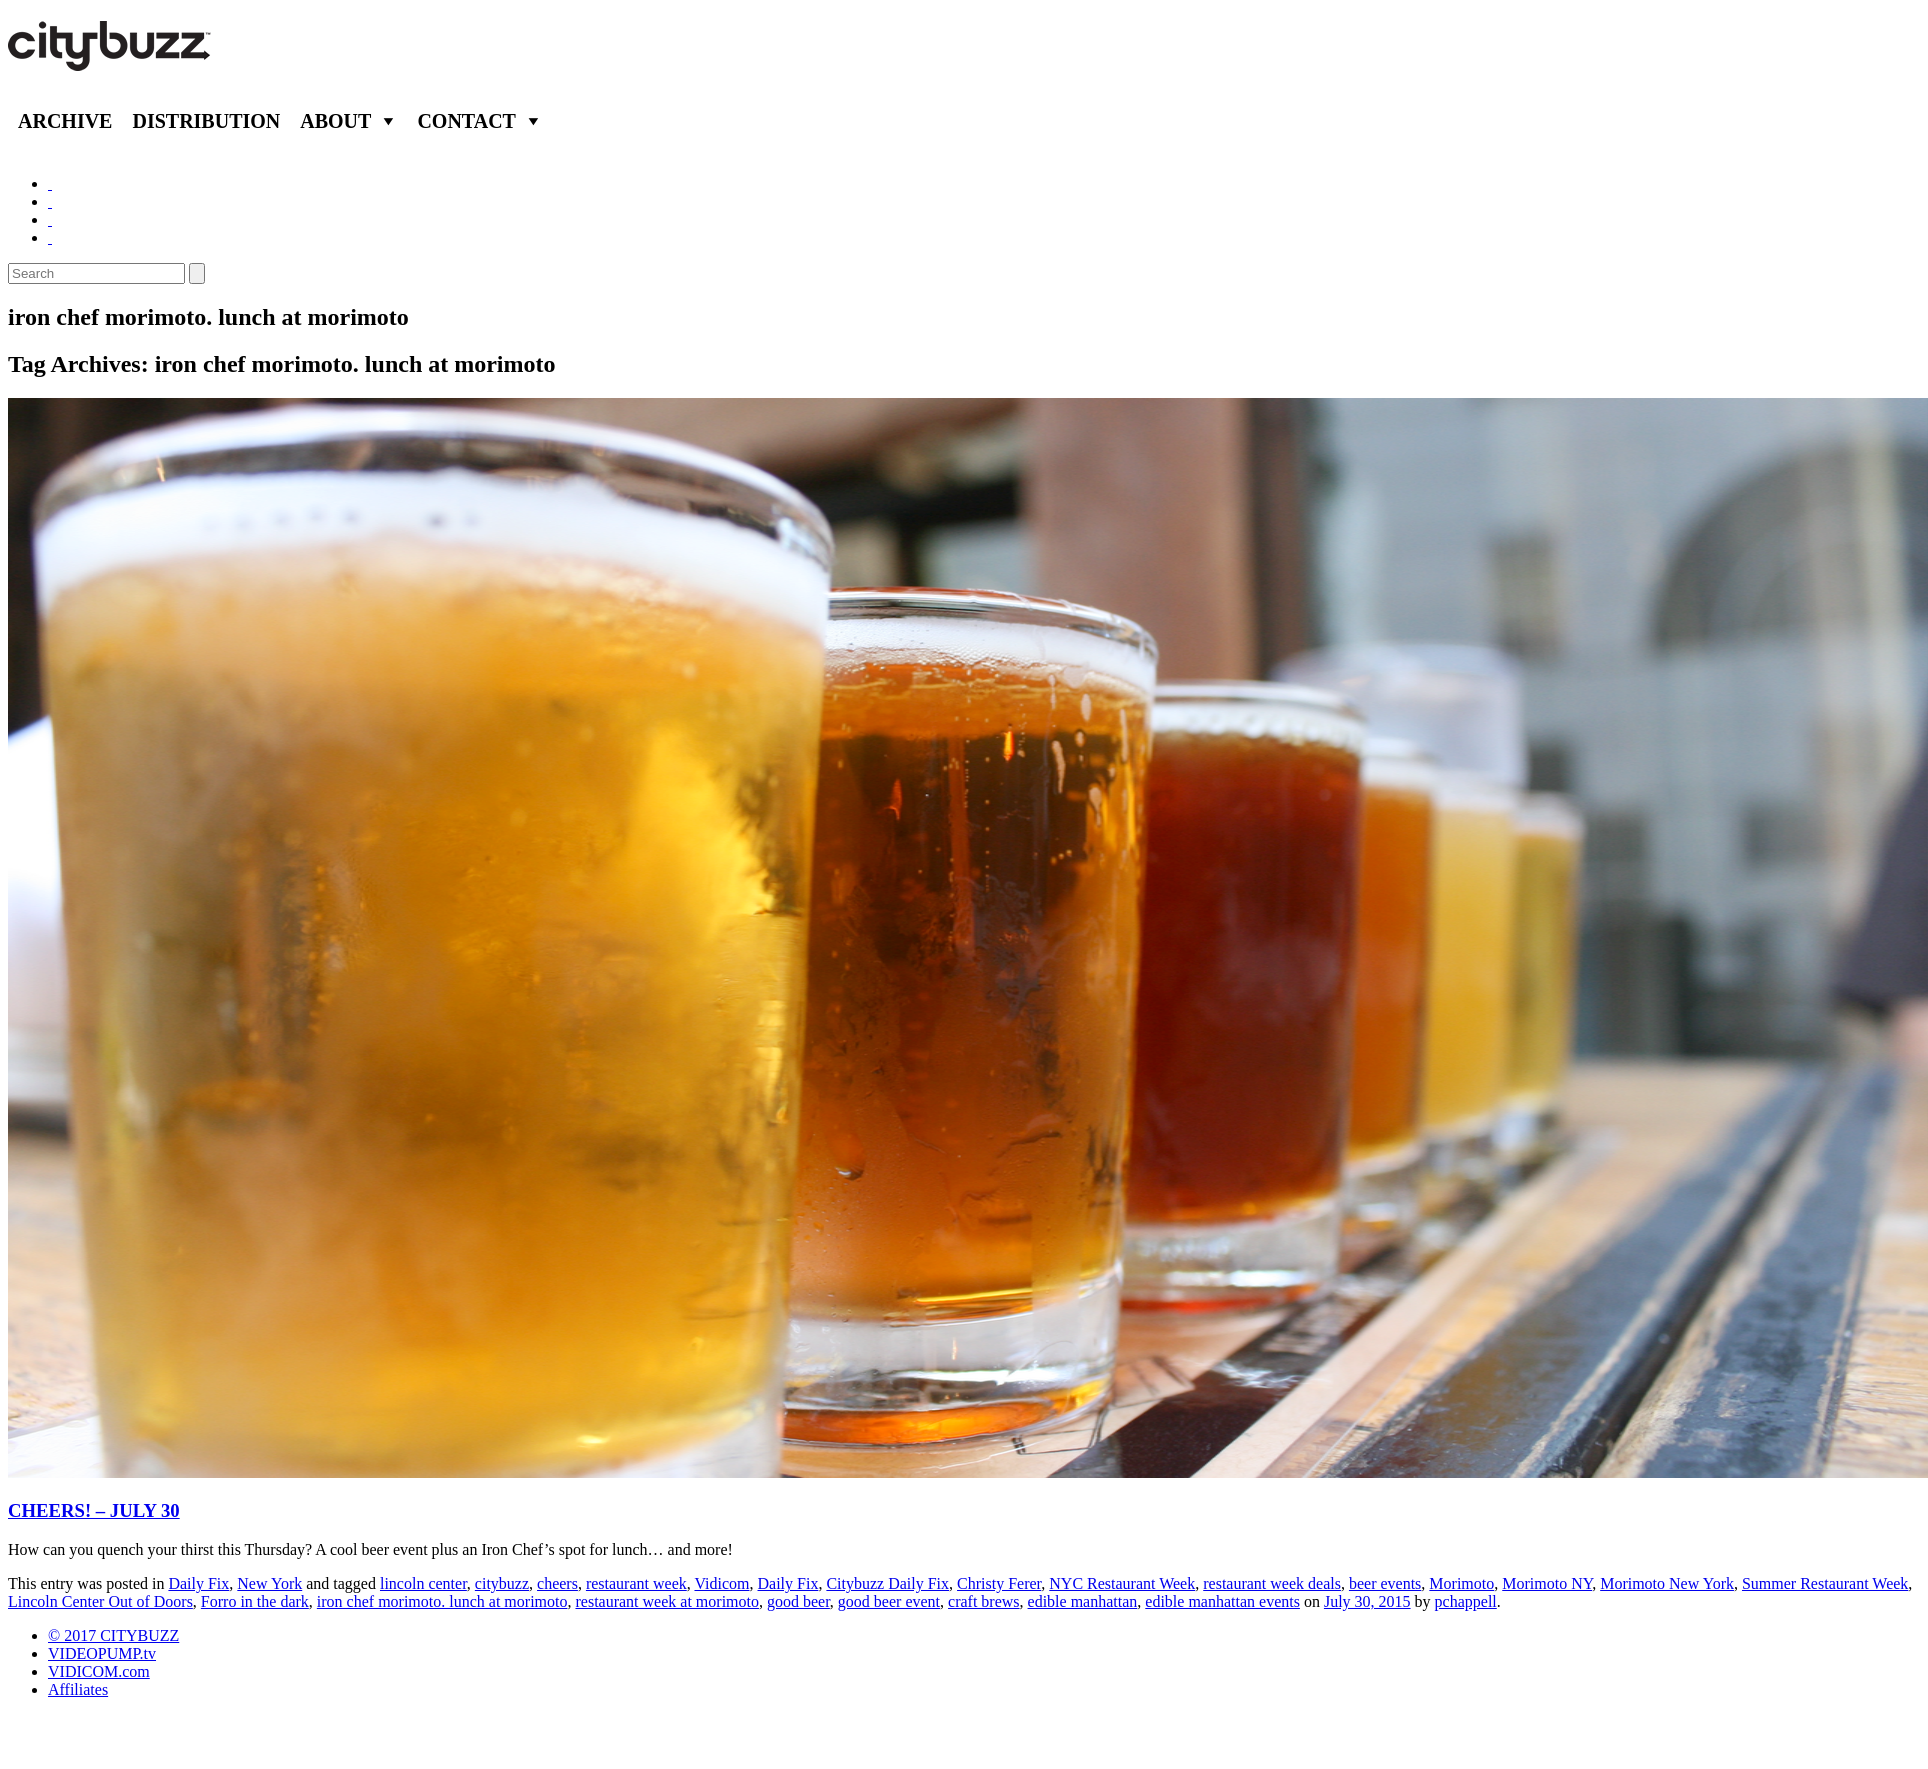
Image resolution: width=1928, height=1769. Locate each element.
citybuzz (502, 1583)
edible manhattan (1083, 1601)
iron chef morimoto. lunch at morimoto (442, 1601)
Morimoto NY (1547, 1583)
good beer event (889, 1601)
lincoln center (423, 1583)
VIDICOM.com (99, 1671)
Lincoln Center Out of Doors (100, 1601)
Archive (65, 121)
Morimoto (1461, 1583)
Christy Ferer (999, 1583)
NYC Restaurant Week (1122, 1583)
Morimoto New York (1667, 1583)
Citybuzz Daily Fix (887, 1583)
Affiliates (78, 1689)
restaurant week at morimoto (667, 1601)
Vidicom (721, 1583)
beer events (1385, 1583)
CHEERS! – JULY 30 (94, 1510)
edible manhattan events (1222, 1601)
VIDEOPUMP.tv (102, 1653)
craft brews (984, 1601)
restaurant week (636, 1583)
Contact (466, 121)
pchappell (1466, 1601)
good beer (798, 1601)
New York (269, 1583)
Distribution (206, 121)
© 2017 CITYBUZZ (113, 1635)
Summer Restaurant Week (1825, 1583)
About (335, 121)
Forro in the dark (255, 1601)
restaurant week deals (1272, 1583)
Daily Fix (198, 1583)
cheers (557, 1583)
